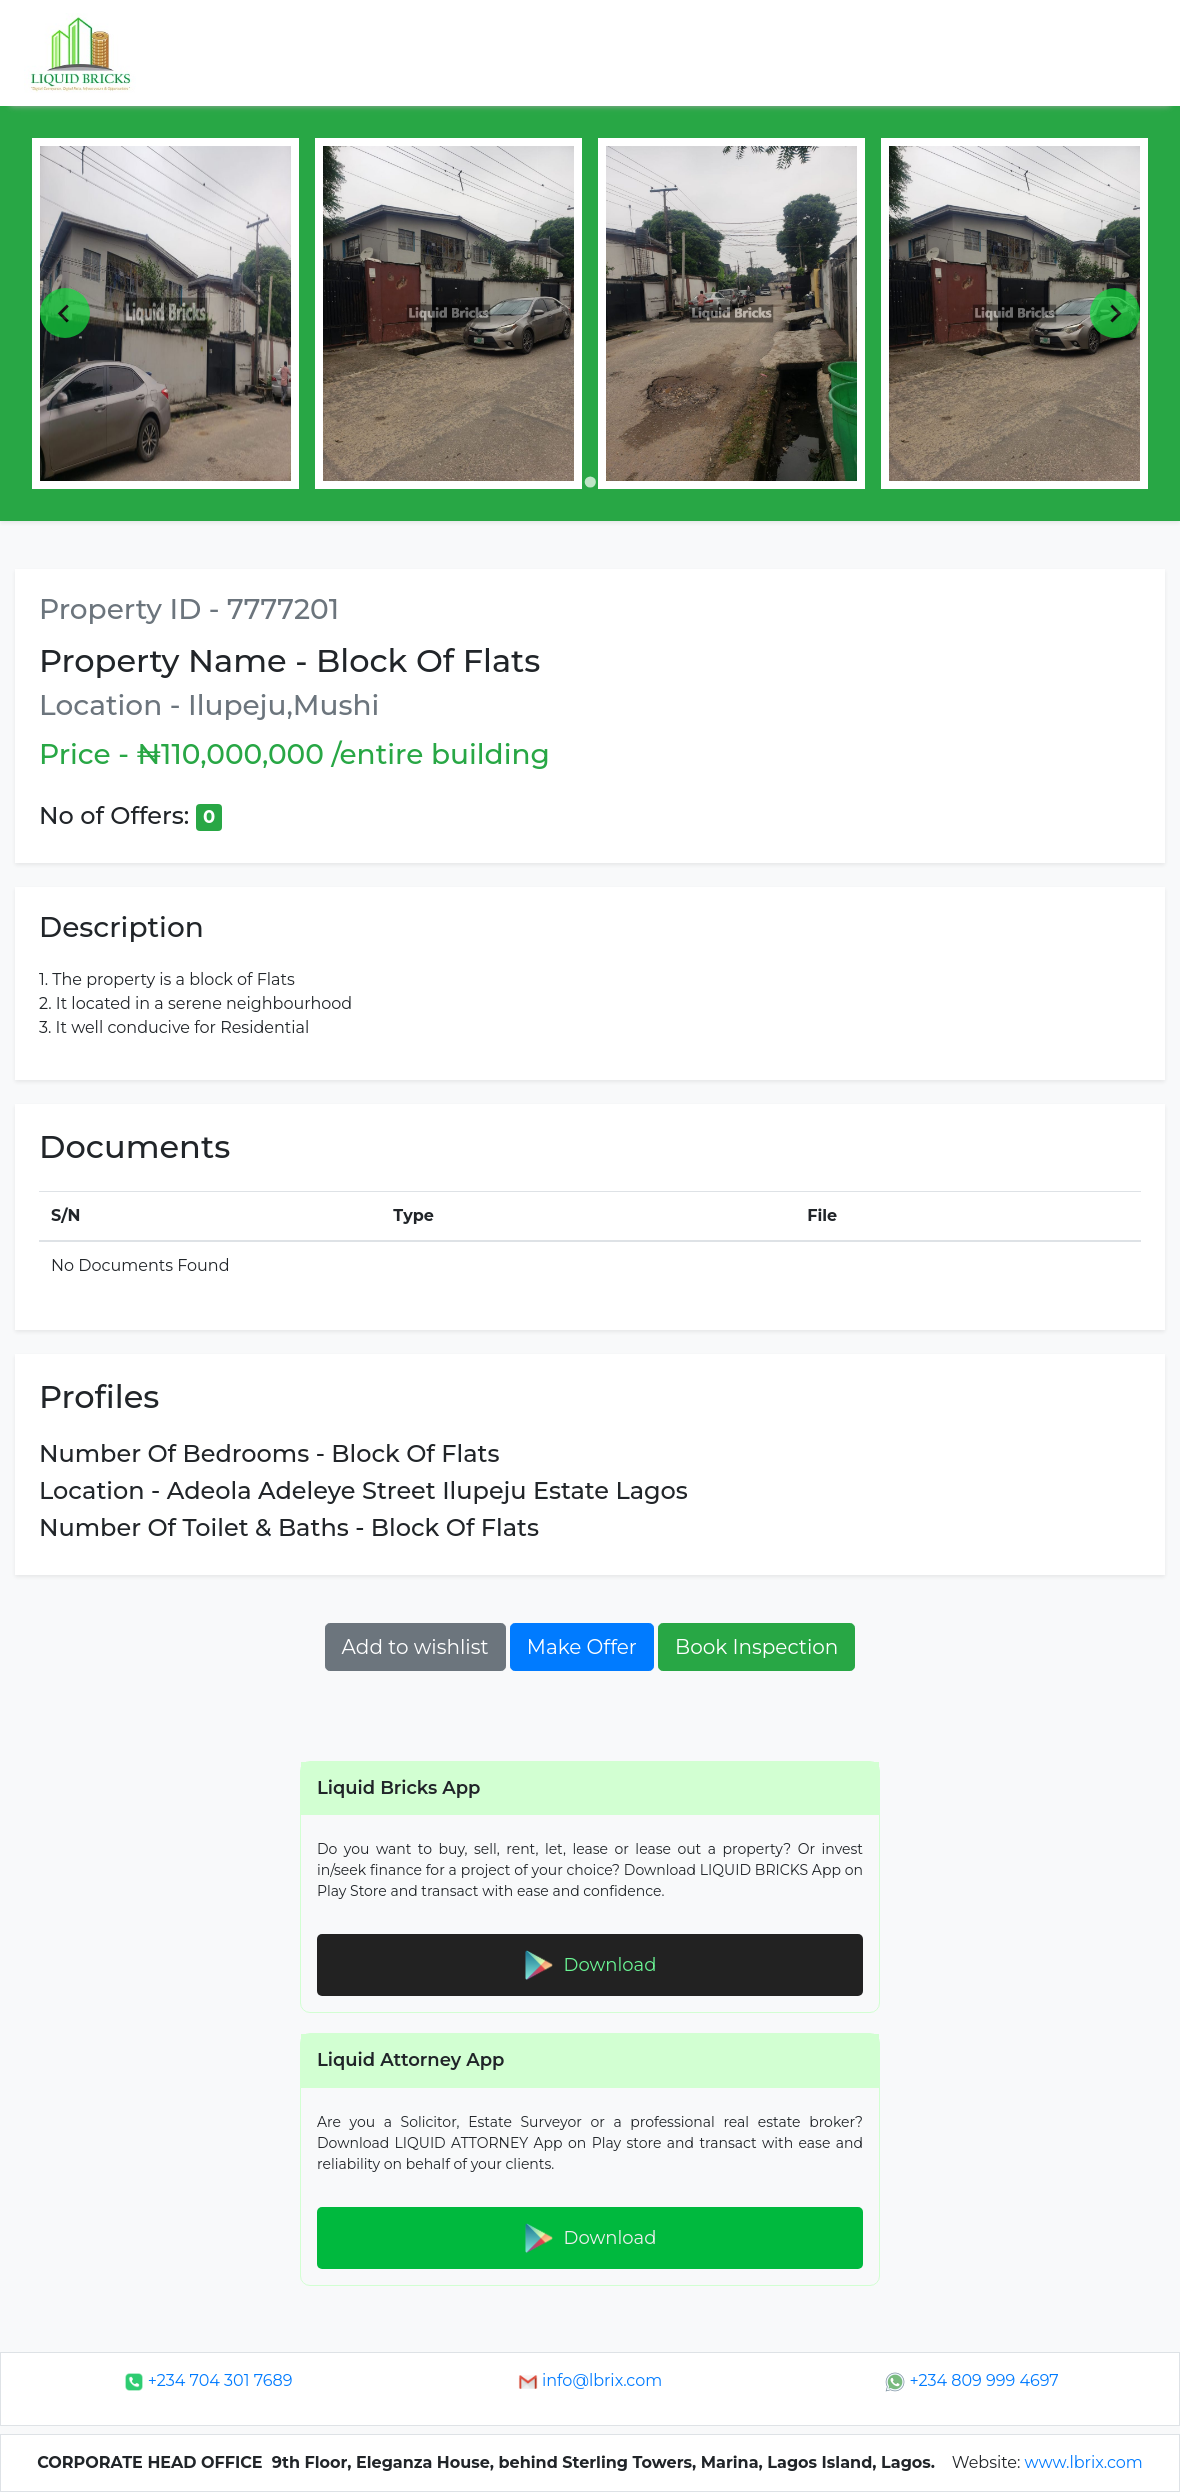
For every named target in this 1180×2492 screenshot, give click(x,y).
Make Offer (582, 1647)
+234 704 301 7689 (208, 2380)
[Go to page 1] (589, 481)
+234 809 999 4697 (972, 2380)
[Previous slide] (65, 313)
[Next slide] (1115, 313)
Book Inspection (756, 1647)
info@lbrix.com (590, 2380)
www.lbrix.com (1084, 2462)
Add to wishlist (415, 1647)
